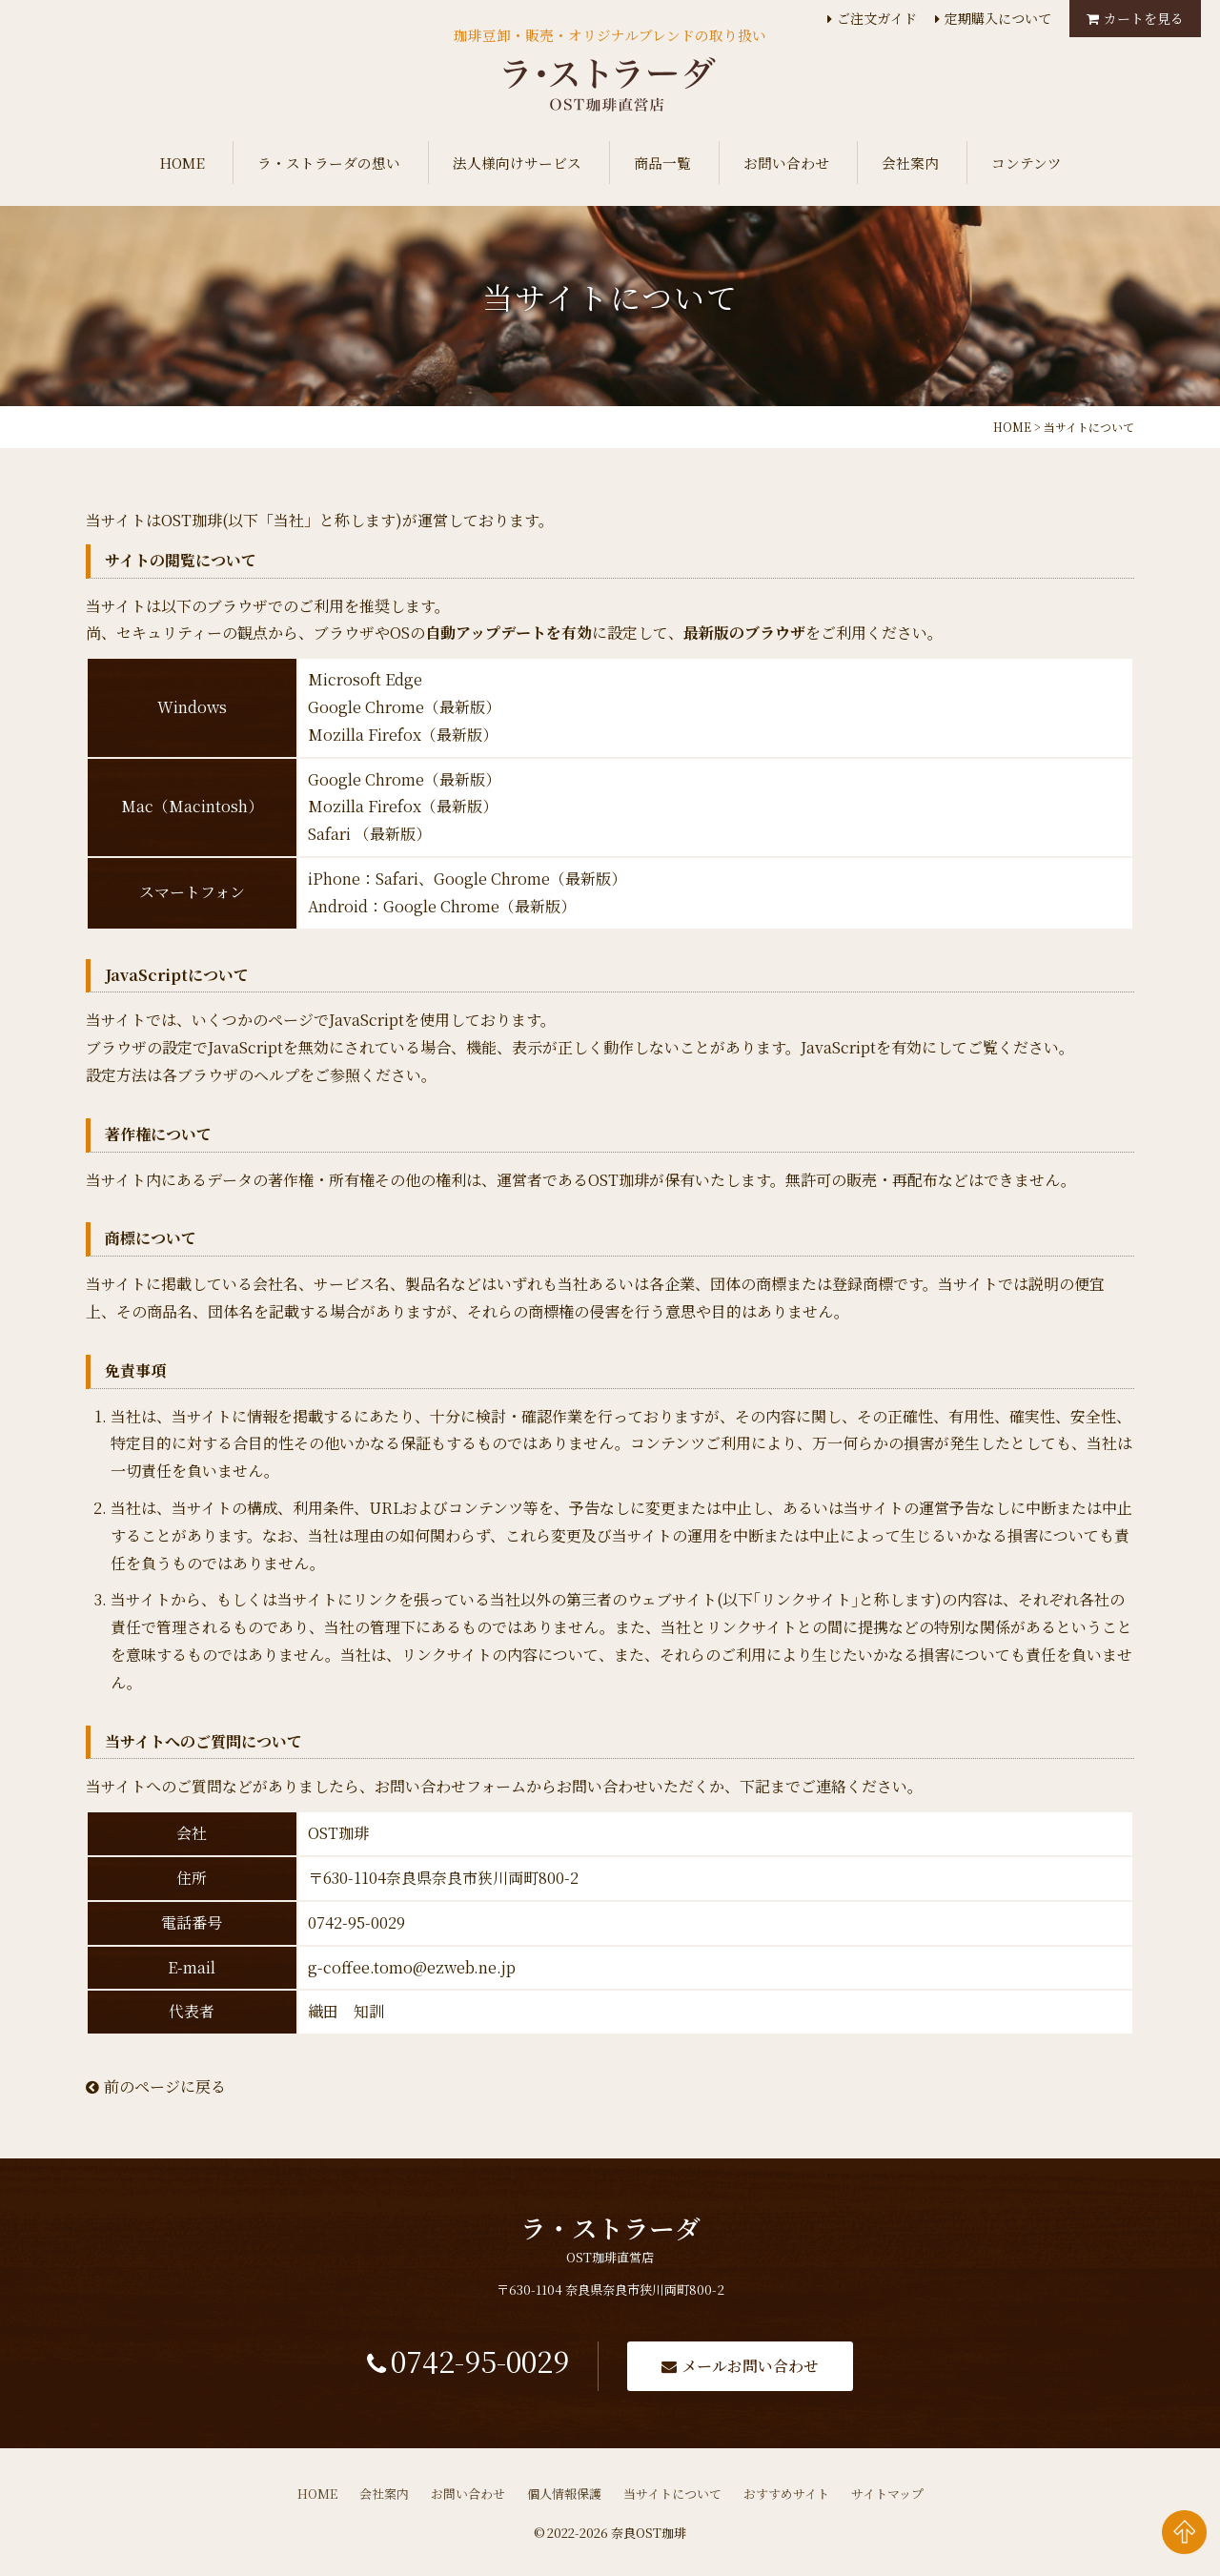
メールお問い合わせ (756, 2368)
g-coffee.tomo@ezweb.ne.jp (412, 1967)
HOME (182, 163)
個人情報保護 (564, 2496)
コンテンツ (1026, 163)
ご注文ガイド (877, 18)
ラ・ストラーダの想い (328, 163)
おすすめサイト (786, 2496)
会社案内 (910, 163)
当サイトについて (672, 2496)
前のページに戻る (156, 2086)
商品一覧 (662, 163)
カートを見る (1144, 18)
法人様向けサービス (517, 163)
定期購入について (998, 18)
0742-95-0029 (477, 2364)
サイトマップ (887, 2496)
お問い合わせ (786, 163)
